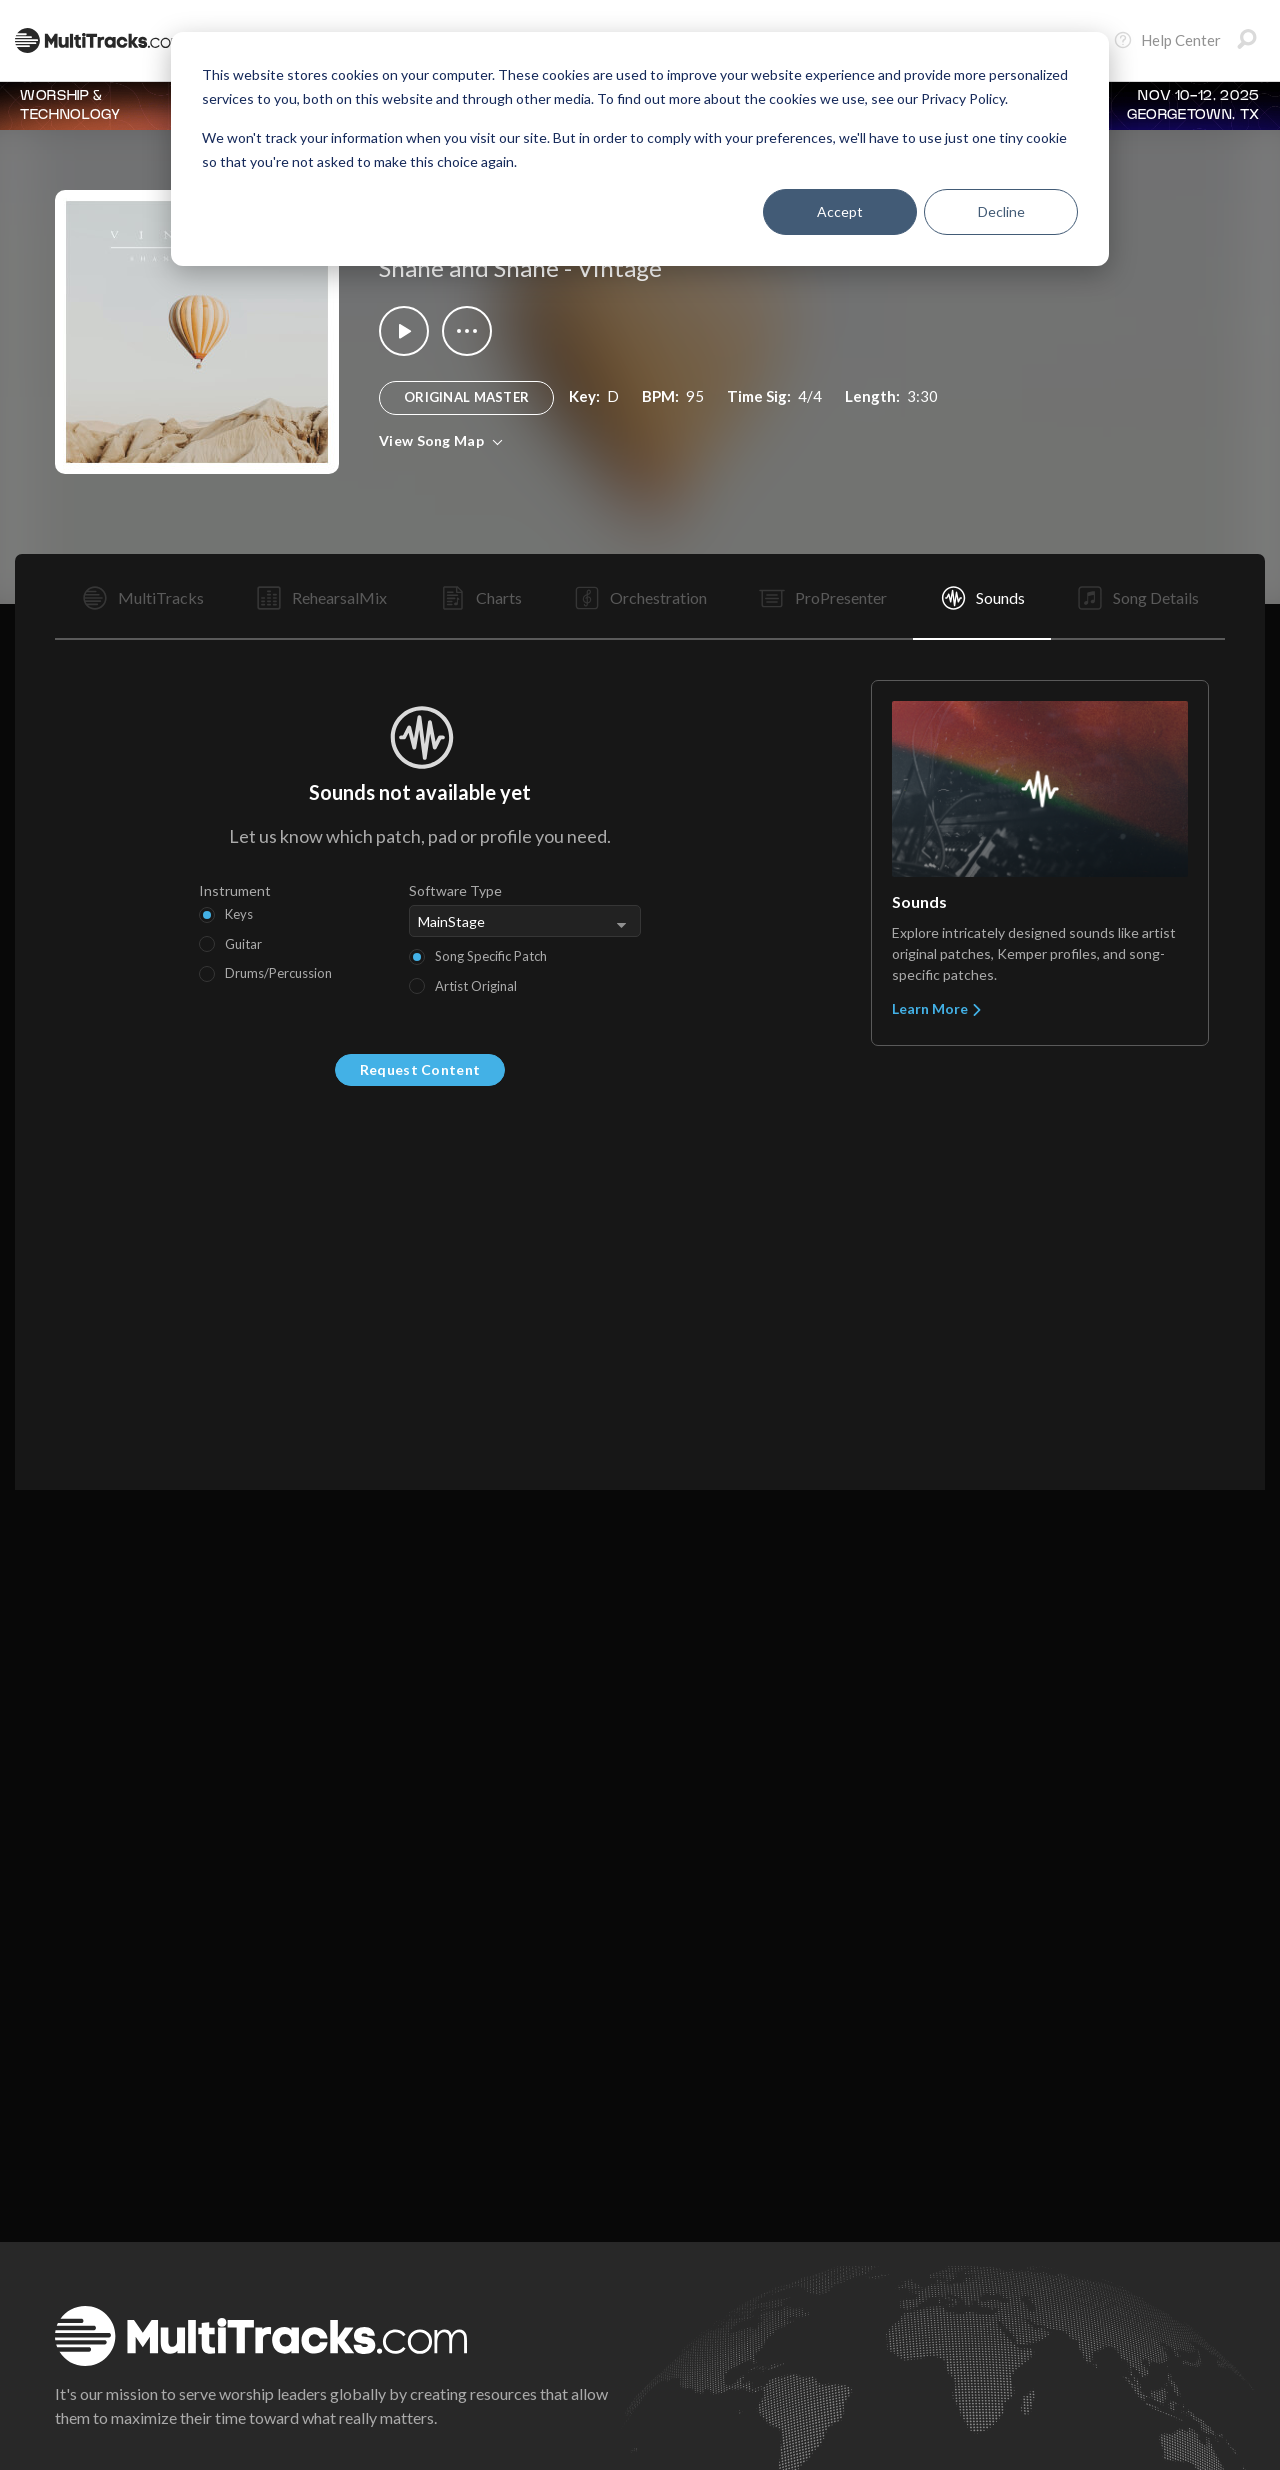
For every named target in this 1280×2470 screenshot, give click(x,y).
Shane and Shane (469, 267)
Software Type (455, 890)
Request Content (420, 1069)
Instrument (235, 890)
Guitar (243, 944)
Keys (239, 914)
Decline (1001, 211)
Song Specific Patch (491, 956)
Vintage (619, 267)
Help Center (1167, 40)
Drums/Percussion (278, 973)
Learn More (937, 1008)
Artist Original (476, 986)
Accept (840, 211)
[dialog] (640, 149)
